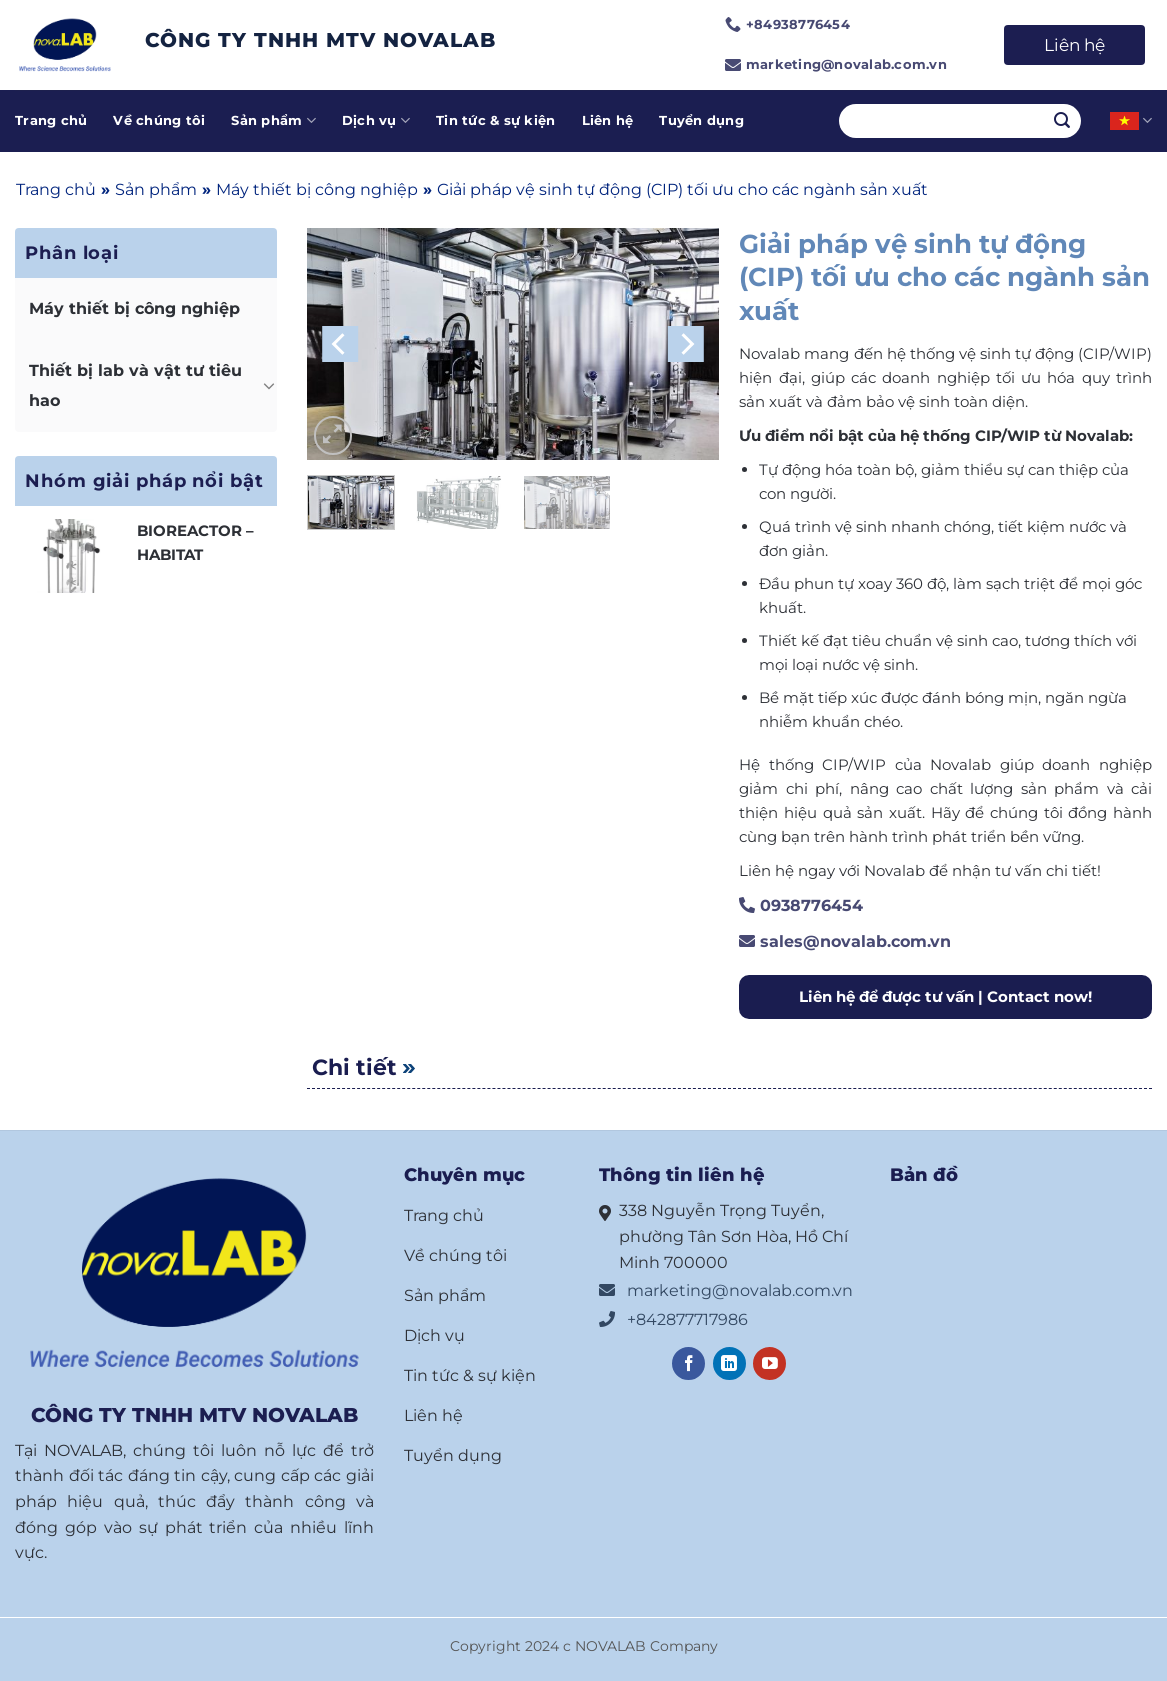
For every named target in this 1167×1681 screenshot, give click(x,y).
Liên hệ (1074, 45)
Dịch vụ (376, 120)
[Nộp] (1062, 121)
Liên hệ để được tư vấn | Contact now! (945, 996)
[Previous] (340, 344)
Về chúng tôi (159, 120)
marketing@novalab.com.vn (726, 1290)
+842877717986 (673, 1319)
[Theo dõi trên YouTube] (769, 1363)
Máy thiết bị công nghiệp (317, 189)
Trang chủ (51, 120)
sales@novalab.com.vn (845, 941)
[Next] (686, 344)
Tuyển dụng (701, 120)
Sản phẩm (273, 120)
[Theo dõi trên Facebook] (688, 1363)
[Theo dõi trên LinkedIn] (729, 1363)
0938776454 (801, 905)
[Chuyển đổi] (269, 385)
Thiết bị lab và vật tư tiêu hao (135, 385)
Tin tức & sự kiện (495, 120)
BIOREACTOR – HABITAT (195, 542)
